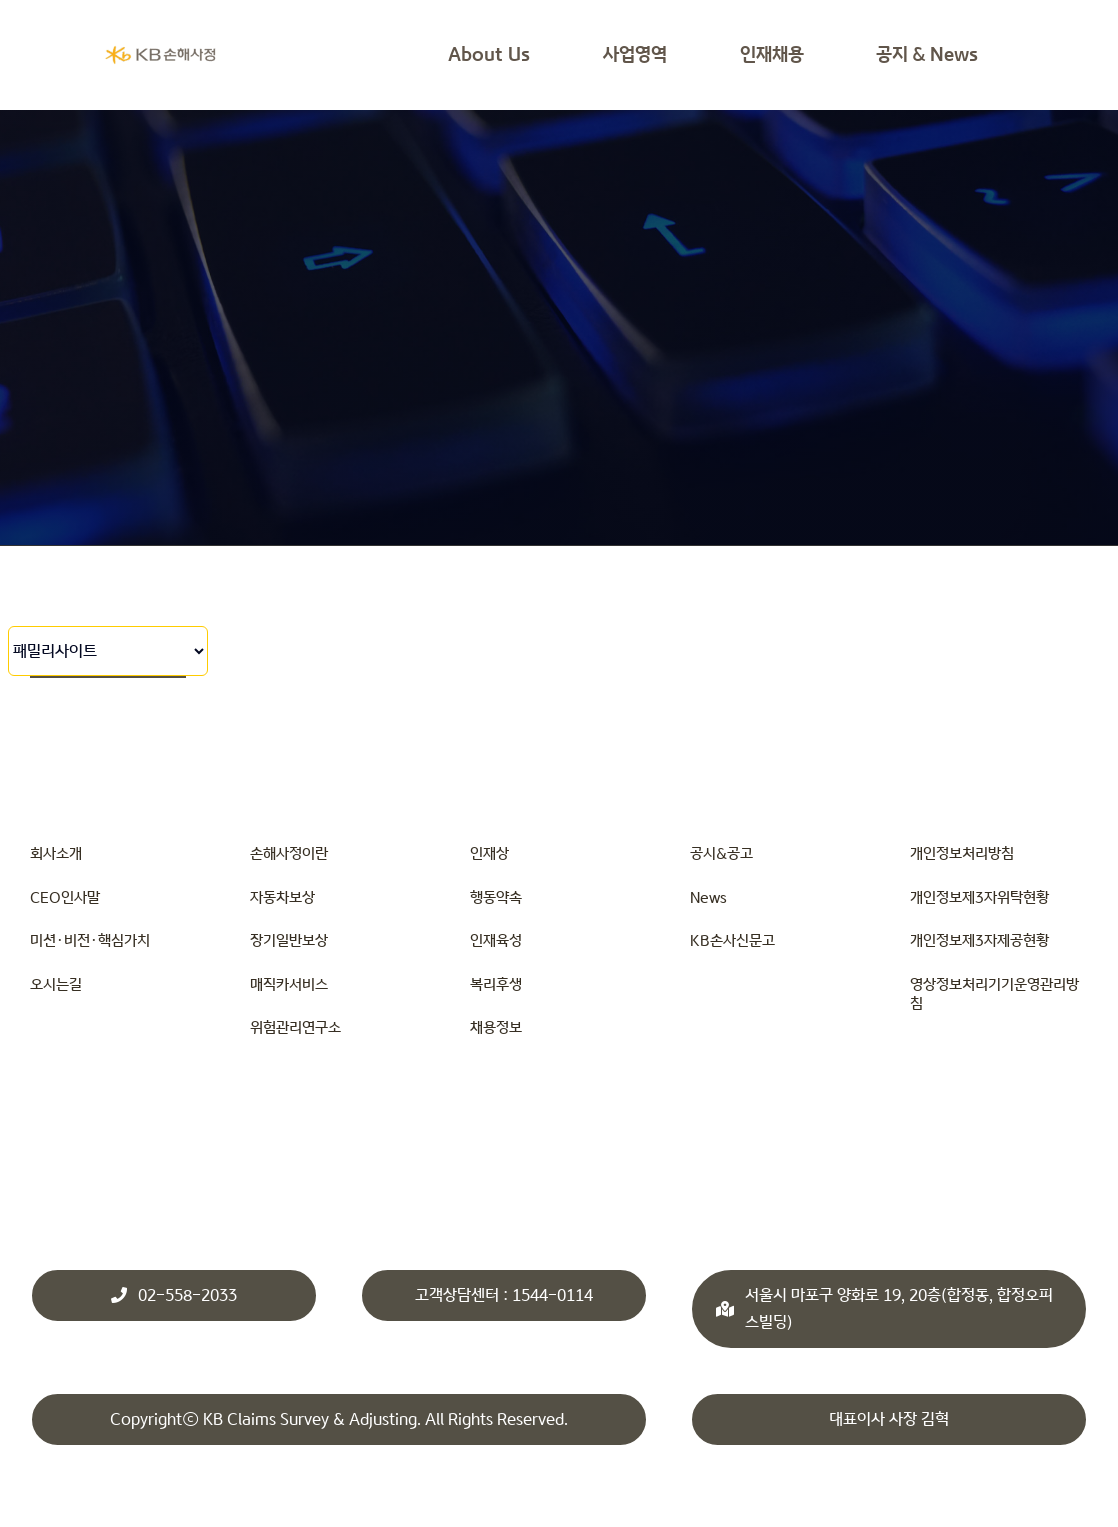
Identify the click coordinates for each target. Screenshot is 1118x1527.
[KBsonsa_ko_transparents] (160, 51)
